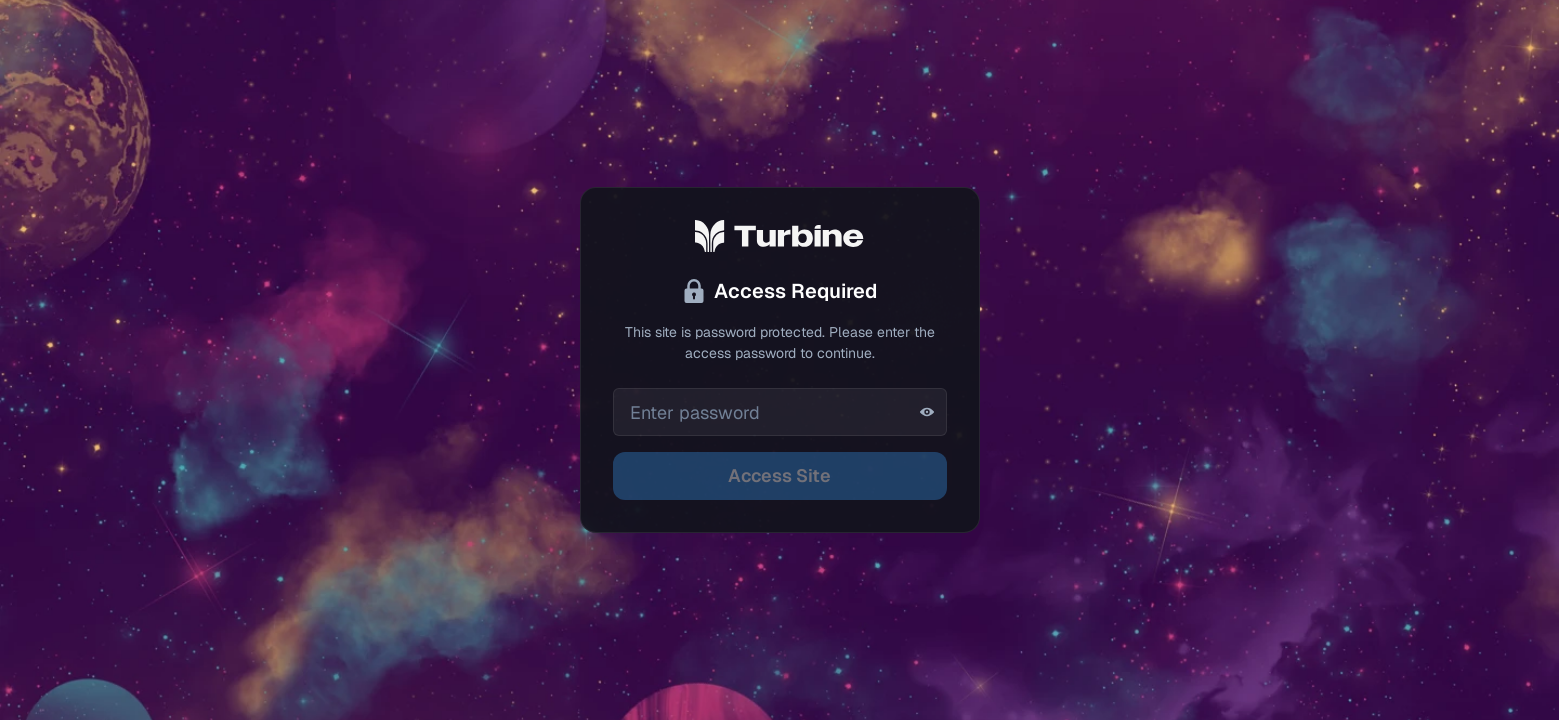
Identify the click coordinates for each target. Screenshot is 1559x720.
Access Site (779, 475)
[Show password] (927, 412)
